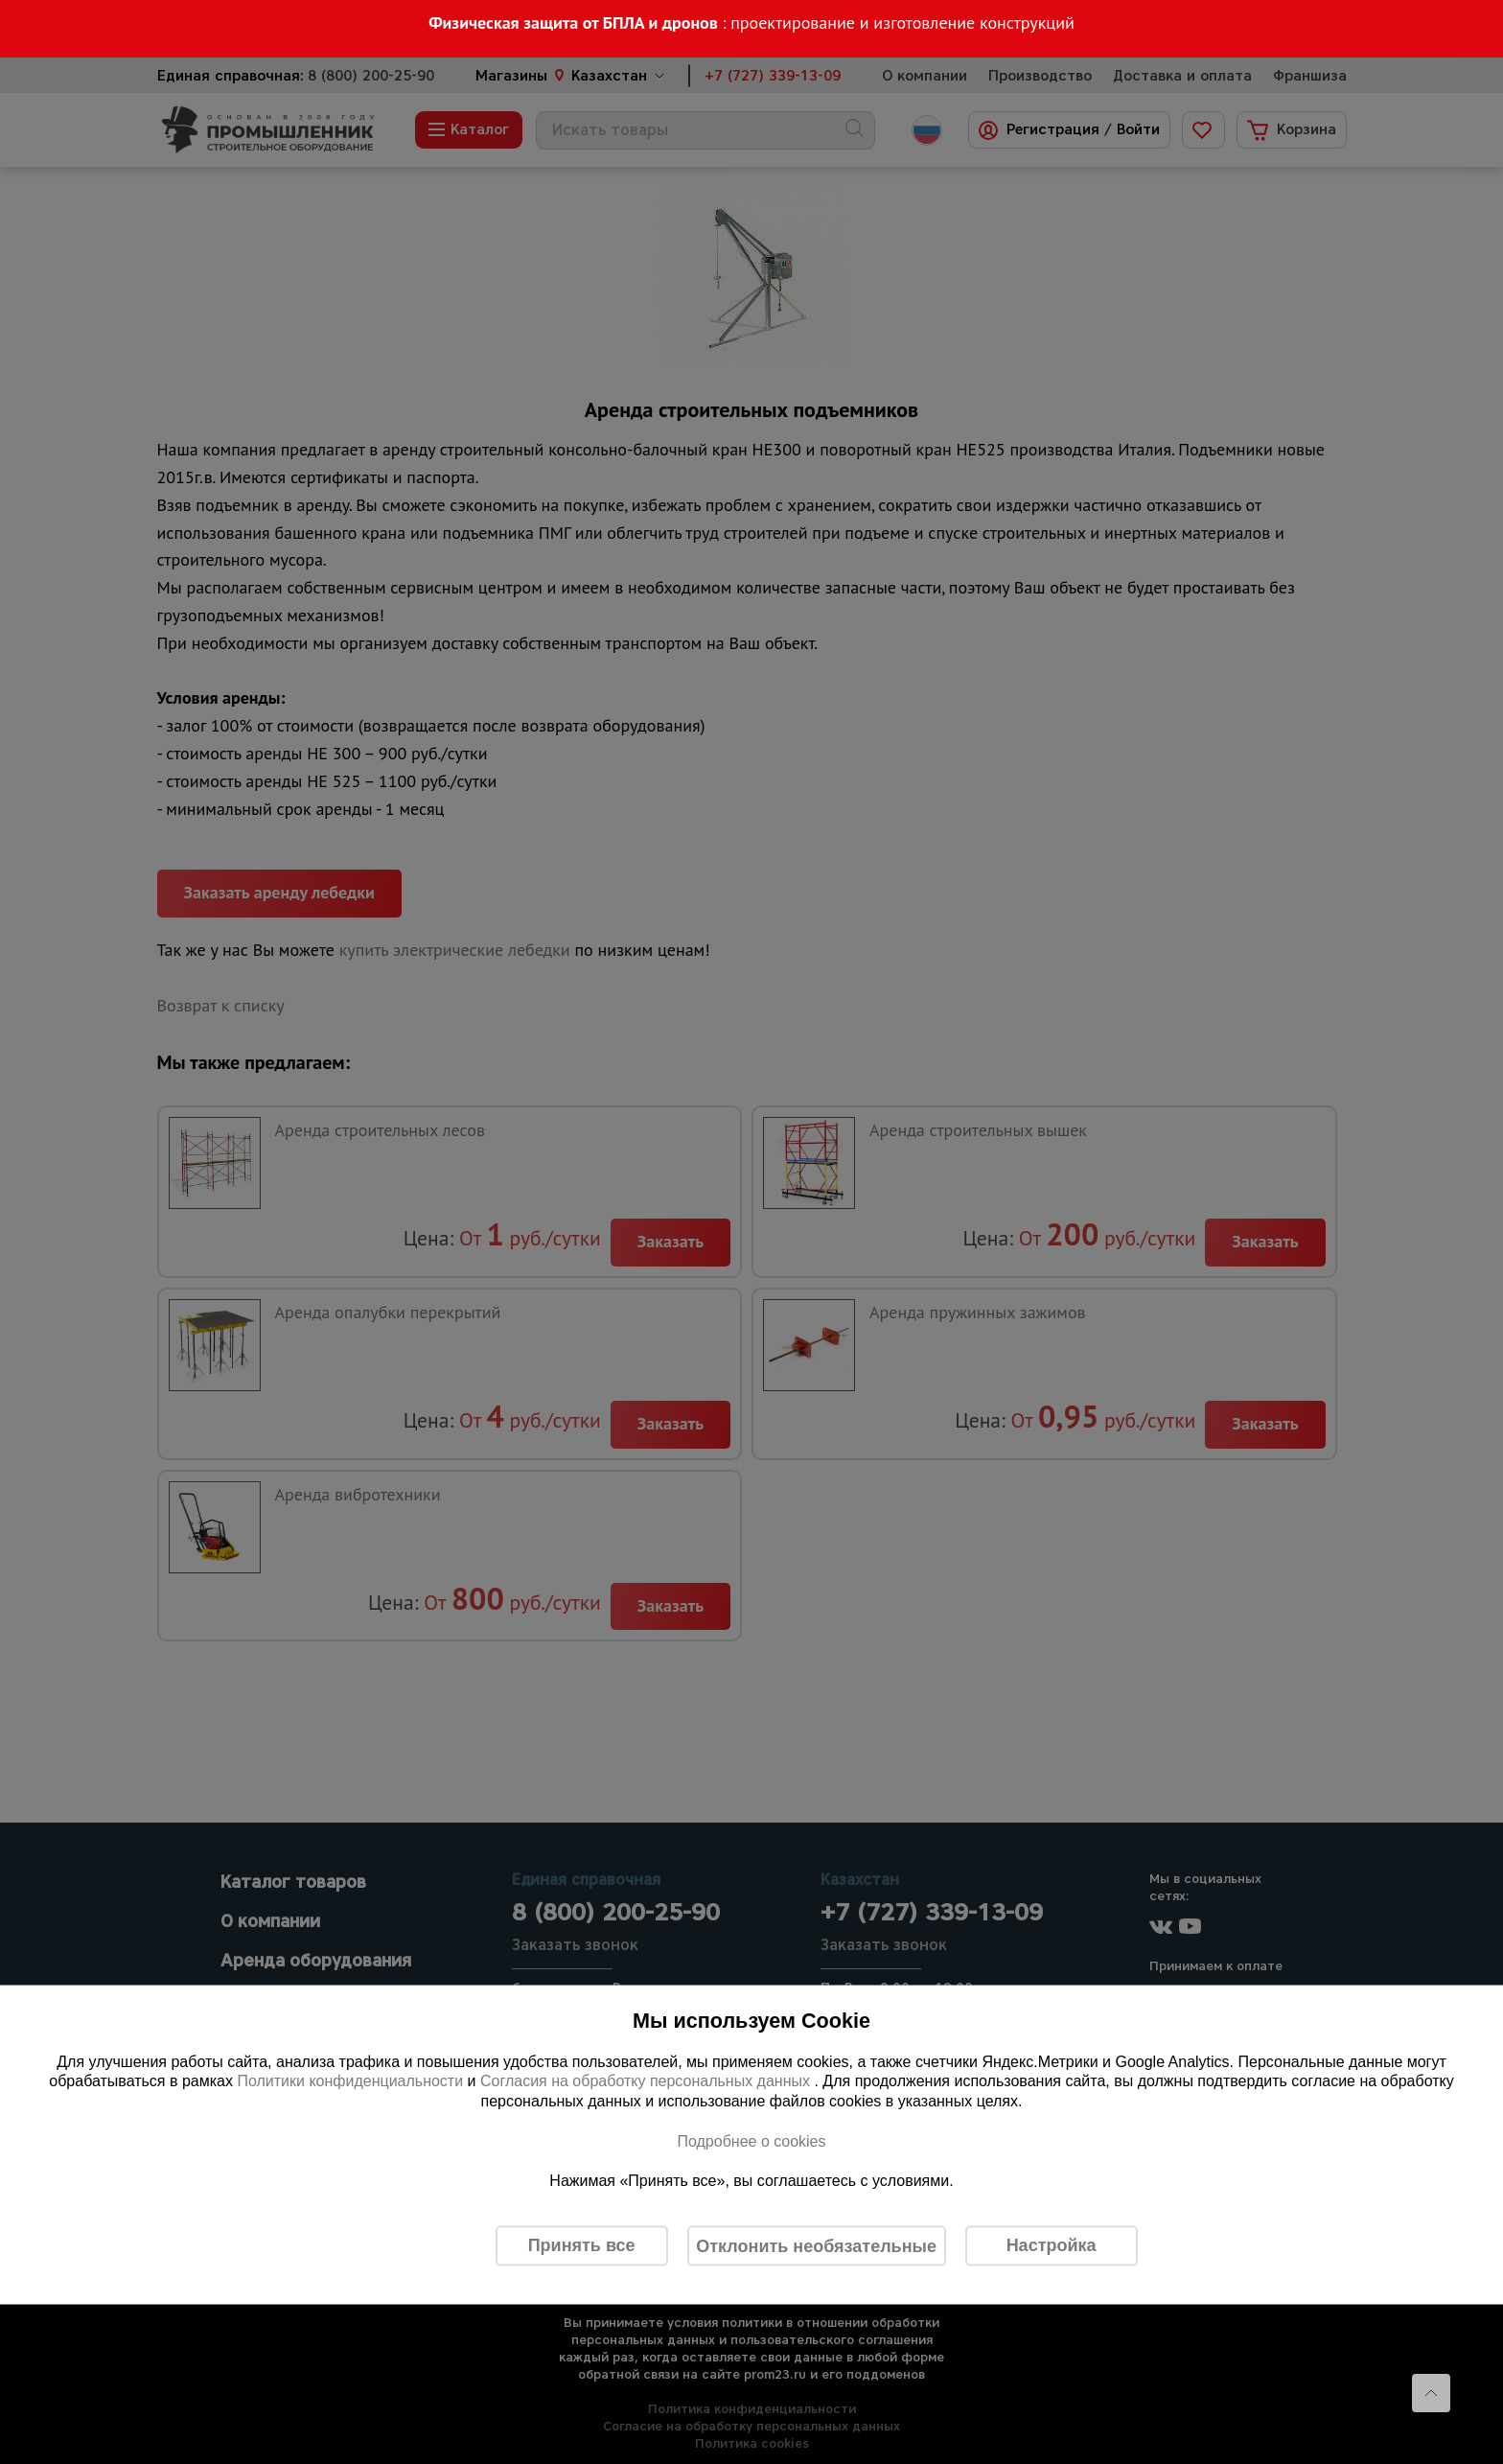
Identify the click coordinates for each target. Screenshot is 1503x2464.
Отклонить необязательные (816, 2245)
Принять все (582, 2245)
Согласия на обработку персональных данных (647, 2081)
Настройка (1051, 2245)
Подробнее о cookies (751, 2140)
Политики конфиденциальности (350, 2081)
